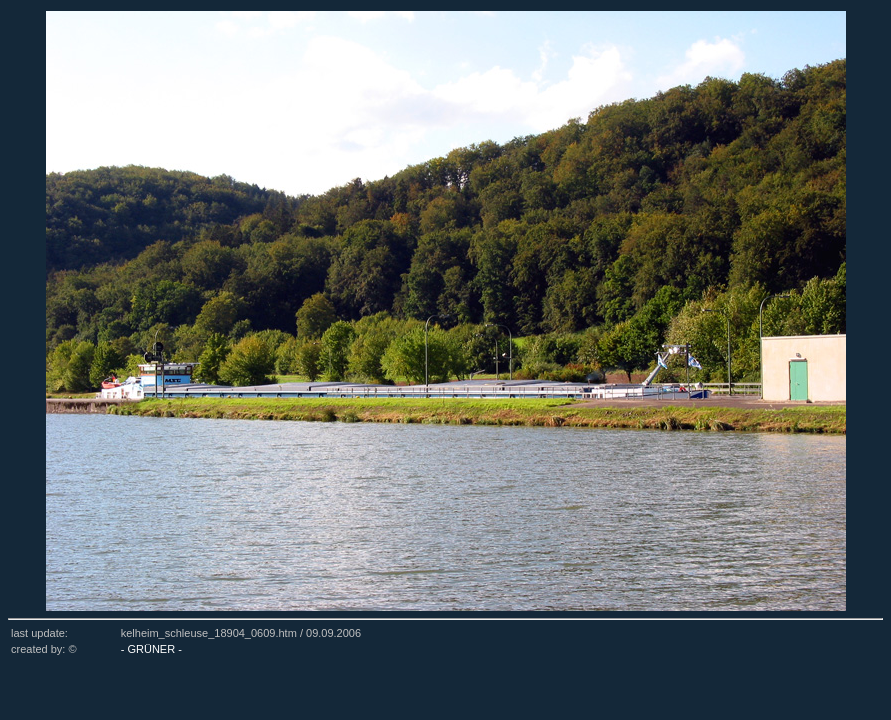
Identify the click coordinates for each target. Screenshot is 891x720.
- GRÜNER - (151, 649)
